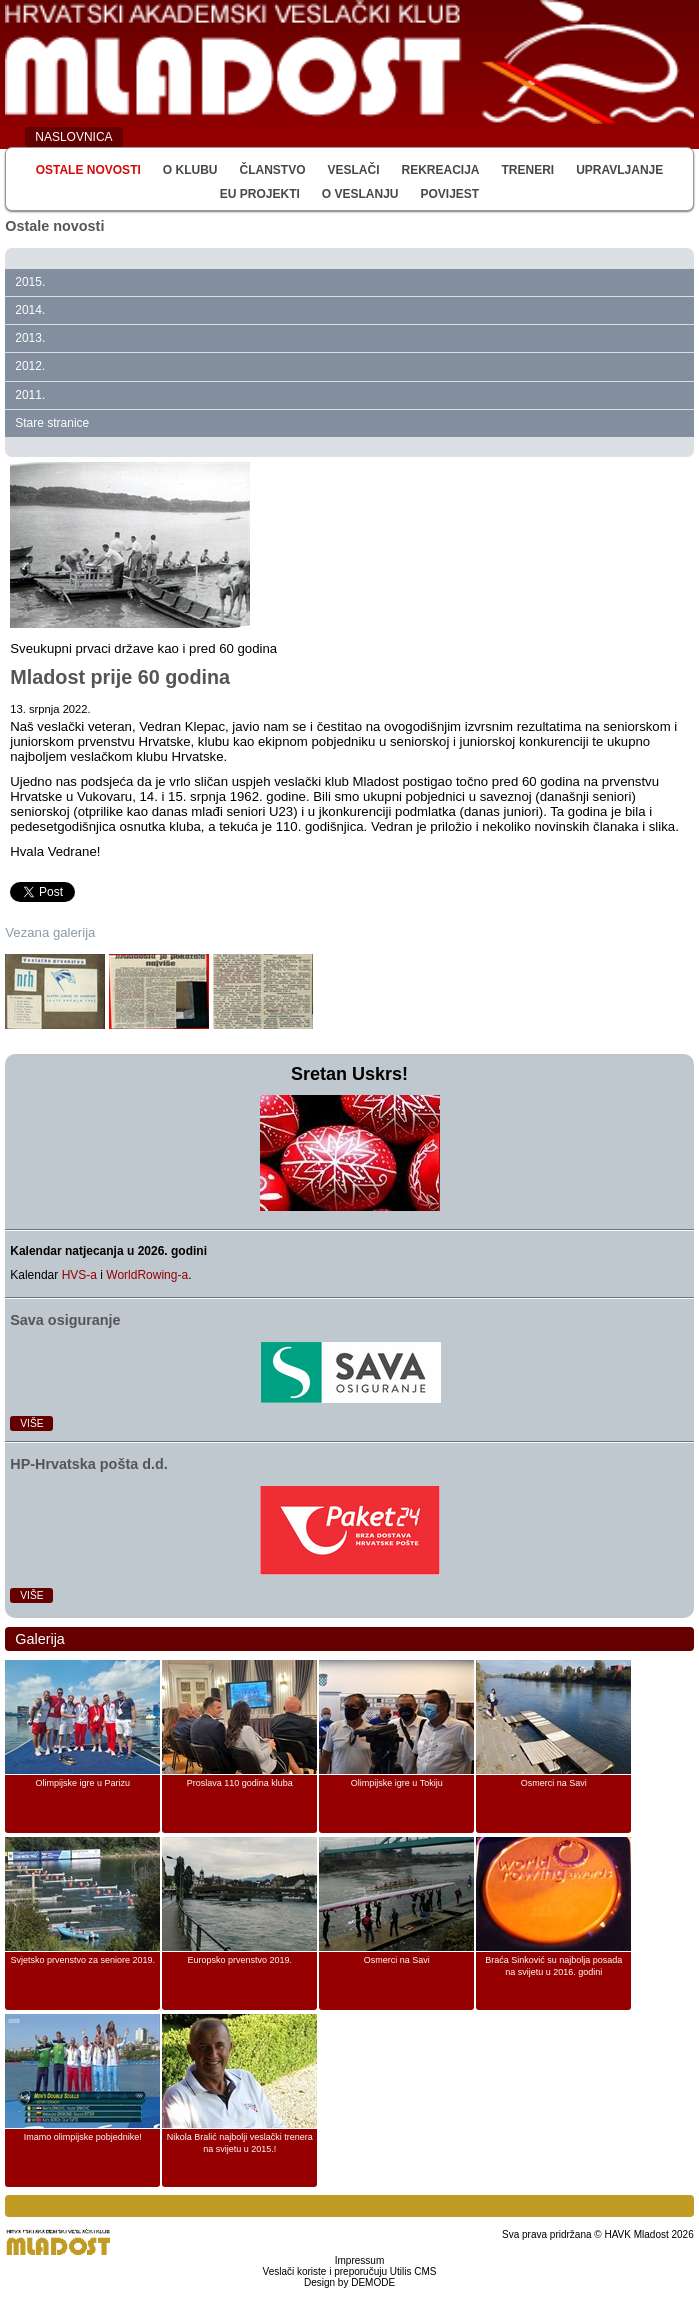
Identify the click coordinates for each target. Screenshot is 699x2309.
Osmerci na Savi (554, 1783)
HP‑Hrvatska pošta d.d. (89, 1464)
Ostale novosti (88, 170)
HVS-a (79, 1275)
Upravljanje (619, 170)
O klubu (190, 170)
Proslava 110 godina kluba (240, 1783)
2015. (30, 282)
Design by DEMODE (349, 2282)
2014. (30, 310)
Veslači (353, 170)
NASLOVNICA (73, 137)
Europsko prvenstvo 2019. (239, 1960)
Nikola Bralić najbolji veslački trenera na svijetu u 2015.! (240, 2143)
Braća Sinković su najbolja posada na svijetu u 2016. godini (553, 1966)
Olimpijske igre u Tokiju (397, 1783)
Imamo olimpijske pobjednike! (83, 2137)
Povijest (450, 194)
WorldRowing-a (147, 1275)
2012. (30, 366)
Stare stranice (52, 423)
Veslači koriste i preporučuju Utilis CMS (350, 2271)
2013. (30, 338)
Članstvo (272, 170)
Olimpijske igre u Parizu (82, 1783)
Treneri (528, 170)
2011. (30, 395)
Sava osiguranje (65, 1320)
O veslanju (360, 194)
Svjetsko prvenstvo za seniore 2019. (82, 1960)
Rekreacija (440, 170)
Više (31, 1423)
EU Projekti (260, 194)
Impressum (359, 2260)
